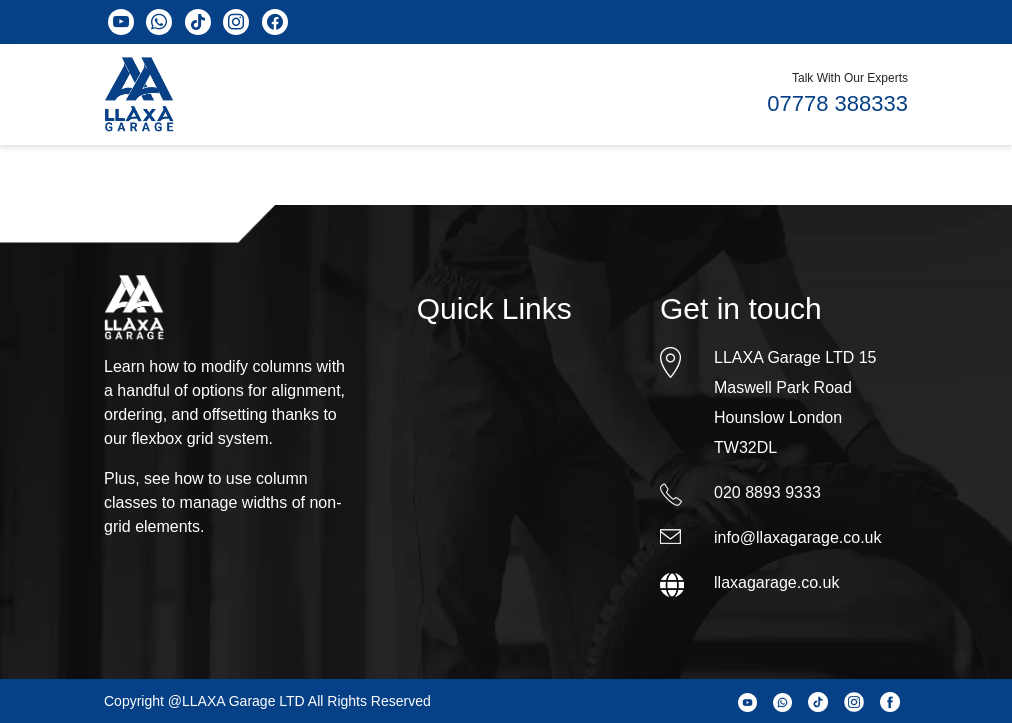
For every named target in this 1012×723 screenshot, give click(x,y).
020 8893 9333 (767, 492)
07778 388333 (837, 103)
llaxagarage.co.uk (776, 582)
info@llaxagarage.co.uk (797, 537)
